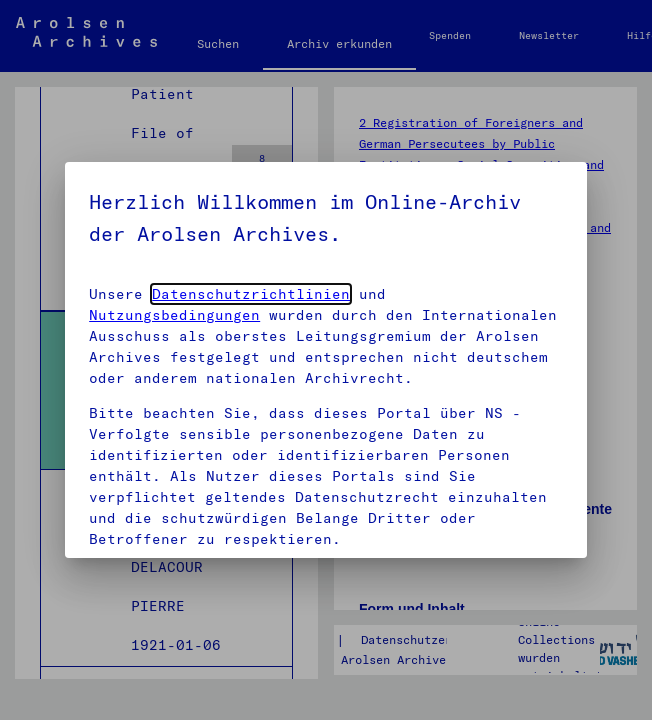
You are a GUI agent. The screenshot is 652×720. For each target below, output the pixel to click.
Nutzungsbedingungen (174, 315)
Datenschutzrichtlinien (251, 294)
